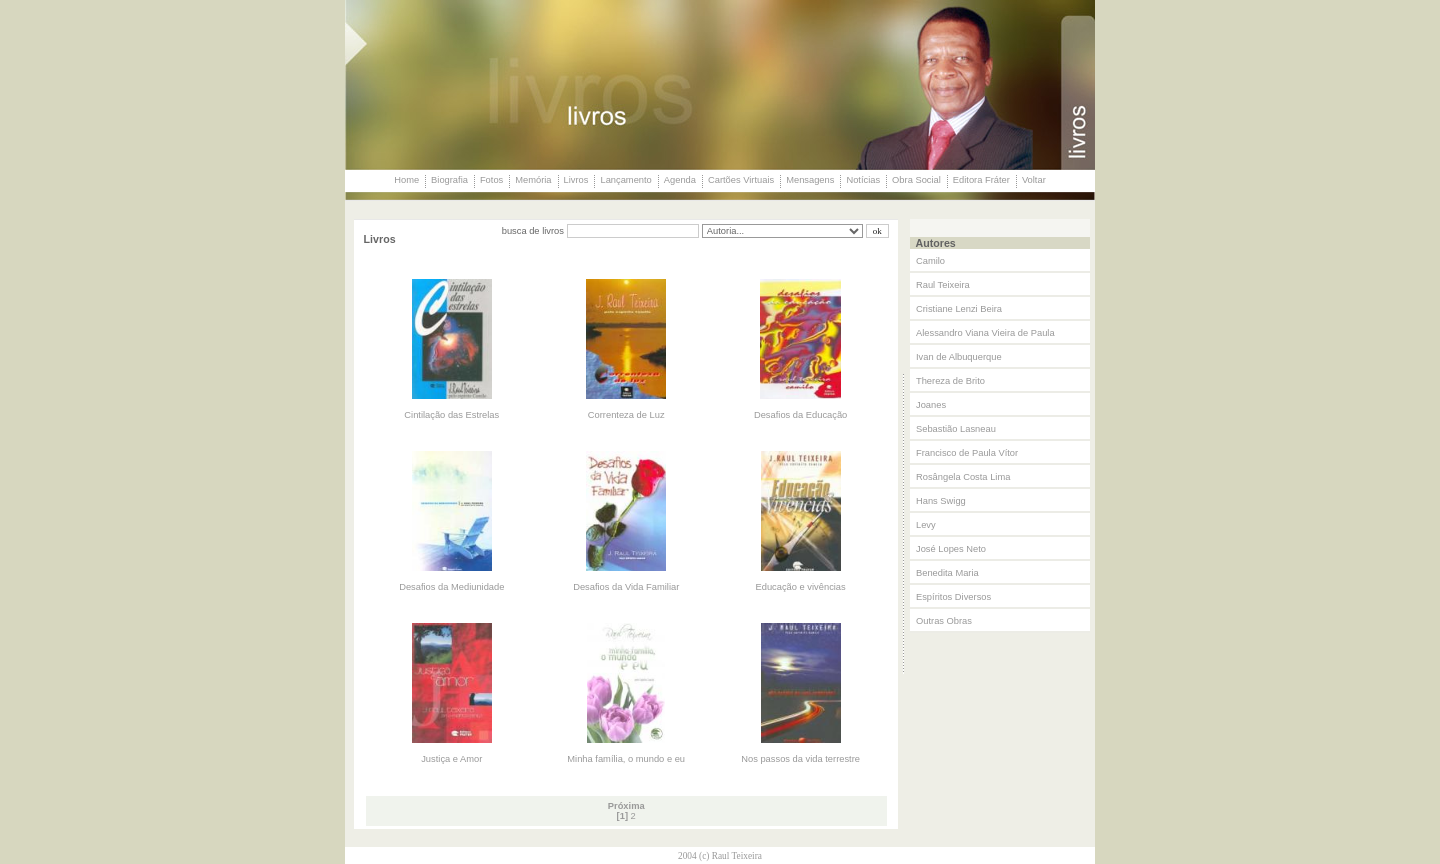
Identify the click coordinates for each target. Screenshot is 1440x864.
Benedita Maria (947, 573)
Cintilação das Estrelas (451, 415)
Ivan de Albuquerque (959, 357)
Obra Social (916, 180)
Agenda (680, 180)
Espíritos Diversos (953, 597)
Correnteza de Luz (626, 415)
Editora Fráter (981, 180)
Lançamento (625, 180)
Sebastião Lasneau (956, 429)
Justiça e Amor (451, 759)
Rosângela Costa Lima (963, 477)
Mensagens (810, 180)
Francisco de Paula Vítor (967, 453)
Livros (576, 180)
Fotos (491, 180)
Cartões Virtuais (741, 180)
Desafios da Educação (800, 415)
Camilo (930, 261)
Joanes (931, 405)
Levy (926, 525)
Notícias (863, 180)
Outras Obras (944, 621)
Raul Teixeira (943, 285)
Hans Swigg (941, 501)
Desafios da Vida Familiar (626, 587)
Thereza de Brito (950, 381)
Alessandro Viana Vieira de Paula (985, 333)
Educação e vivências (801, 587)
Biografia (449, 180)
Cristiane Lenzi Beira (959, 309)
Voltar (1034, 180)
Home (406, 180)
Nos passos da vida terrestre (800, 759)
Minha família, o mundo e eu (626, 759)
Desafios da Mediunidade (451, 587)
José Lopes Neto (951, 549)
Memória (533, 180)
